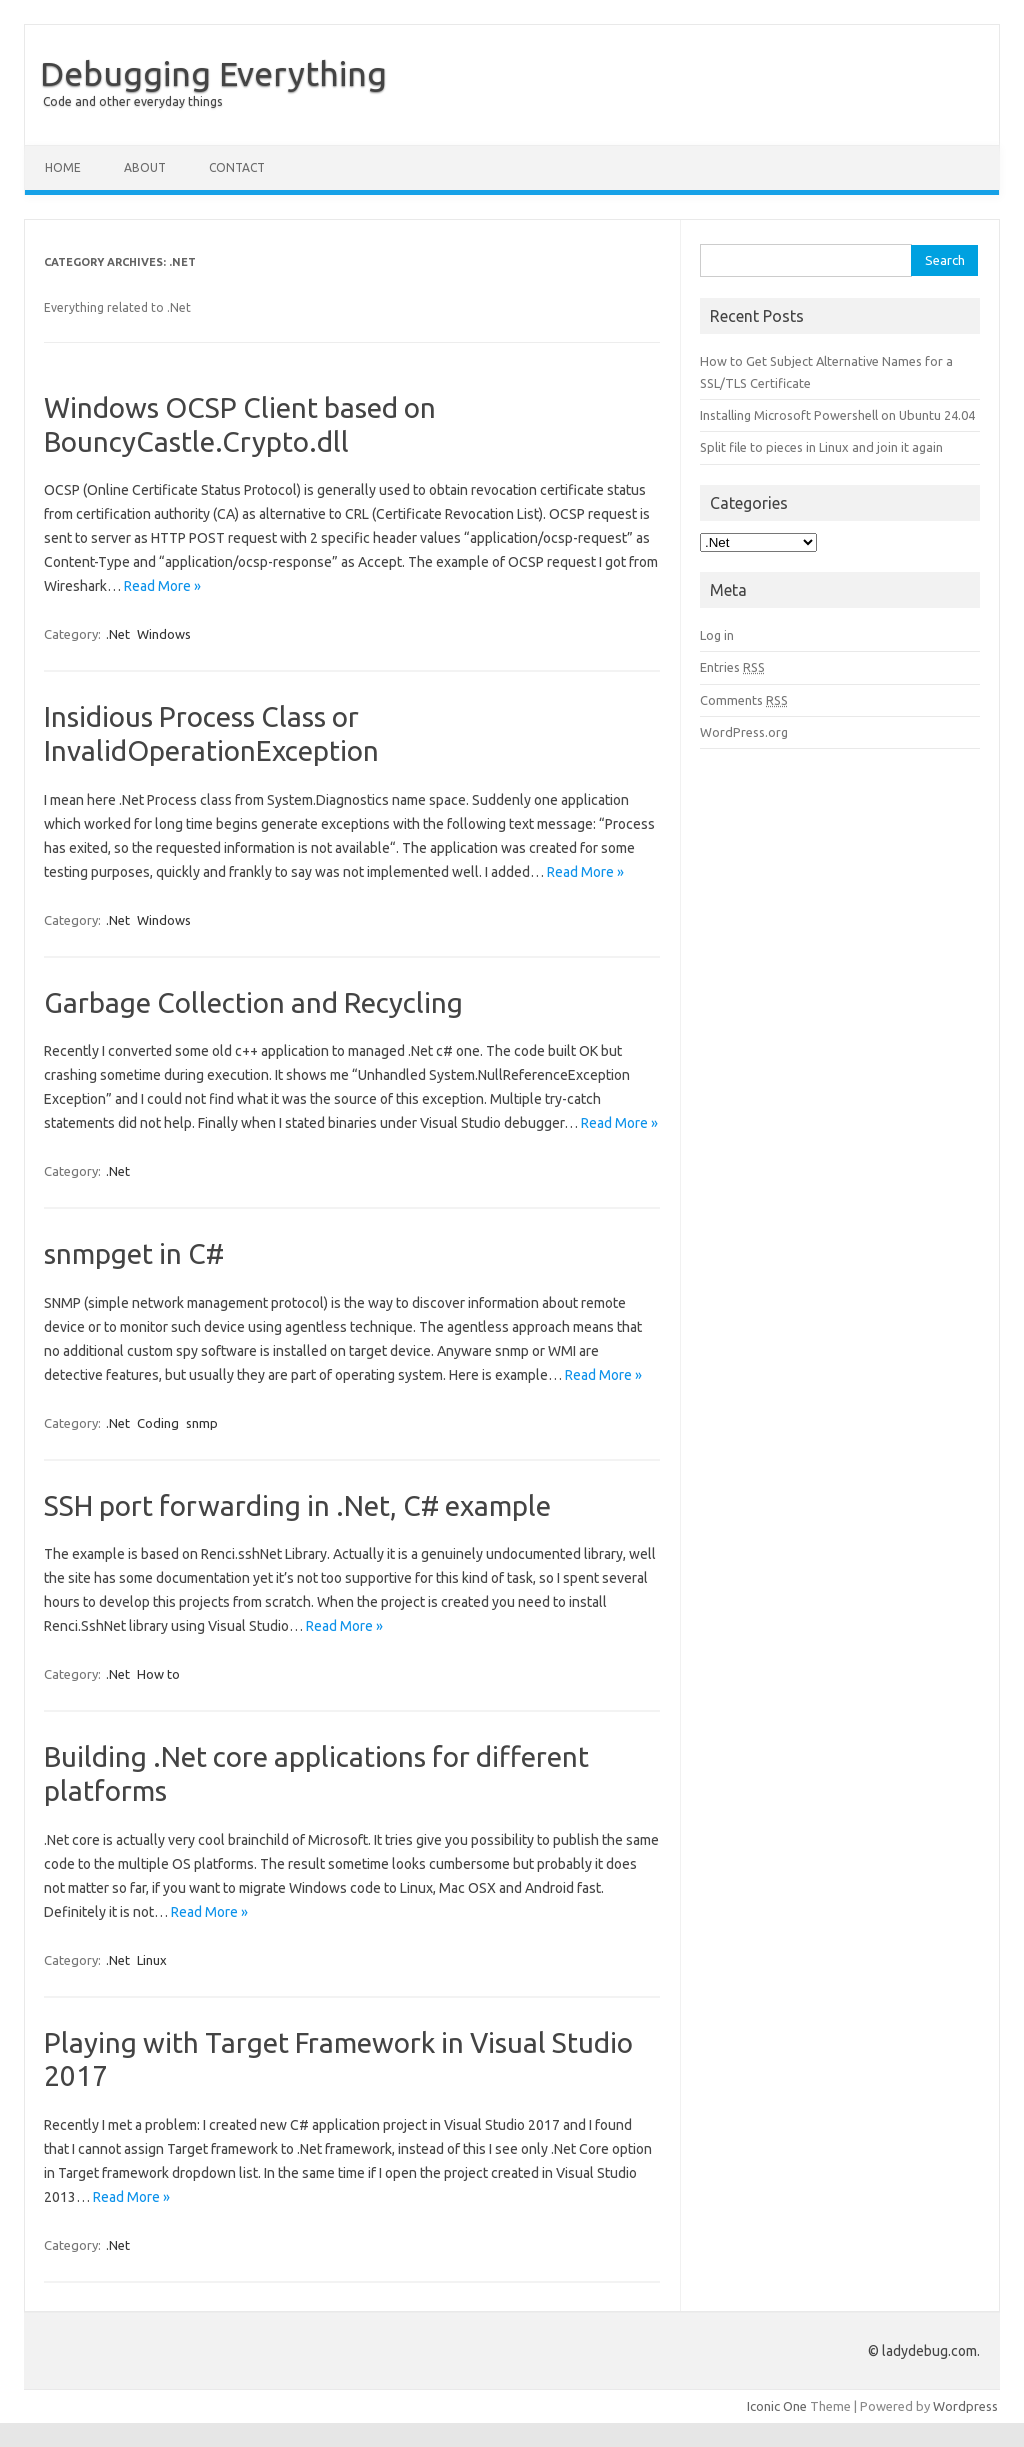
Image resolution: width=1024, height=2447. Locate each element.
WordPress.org (744, 732)
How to (158, 1674)
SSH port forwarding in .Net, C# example (297, 1505)
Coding (158, 1423)
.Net (118, 634)
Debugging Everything (213, 73)
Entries (732, 667)
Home (63, 167)
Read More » (162, 586)
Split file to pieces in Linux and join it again (821, 447)
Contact (237, 167)
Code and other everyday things (132, 101)
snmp (202, 1423)
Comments (744, 700)
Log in (717, 635)
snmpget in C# (134, 1253)
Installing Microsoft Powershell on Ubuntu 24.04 (837, 415)
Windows (164, 634)
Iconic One (777, 2406)
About (145, 167)
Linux (152, 1960)
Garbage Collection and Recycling (253, 1002)
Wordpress (965, 2406)
